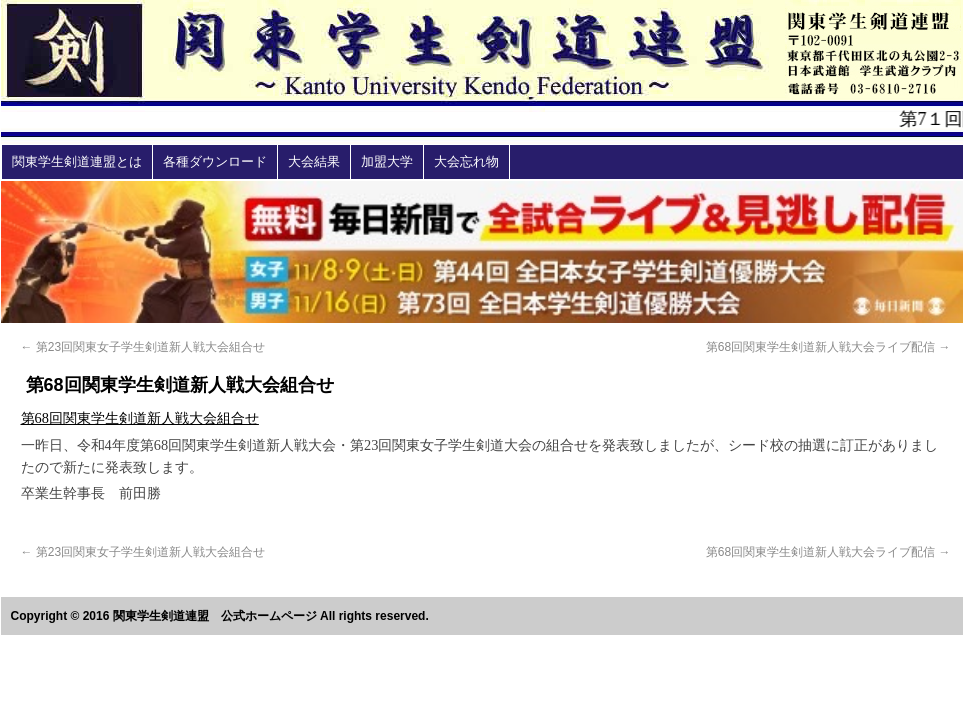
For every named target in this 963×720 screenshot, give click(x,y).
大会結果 (314, 161)
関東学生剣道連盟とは (77, 161)
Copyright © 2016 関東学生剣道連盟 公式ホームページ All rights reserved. (220, 616)
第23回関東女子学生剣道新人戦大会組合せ (143, 347)
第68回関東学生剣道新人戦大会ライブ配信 (828, 347)
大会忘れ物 (466, 161)
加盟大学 (387, 161)
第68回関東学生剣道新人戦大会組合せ (140, 418)
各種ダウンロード (215, 161)
